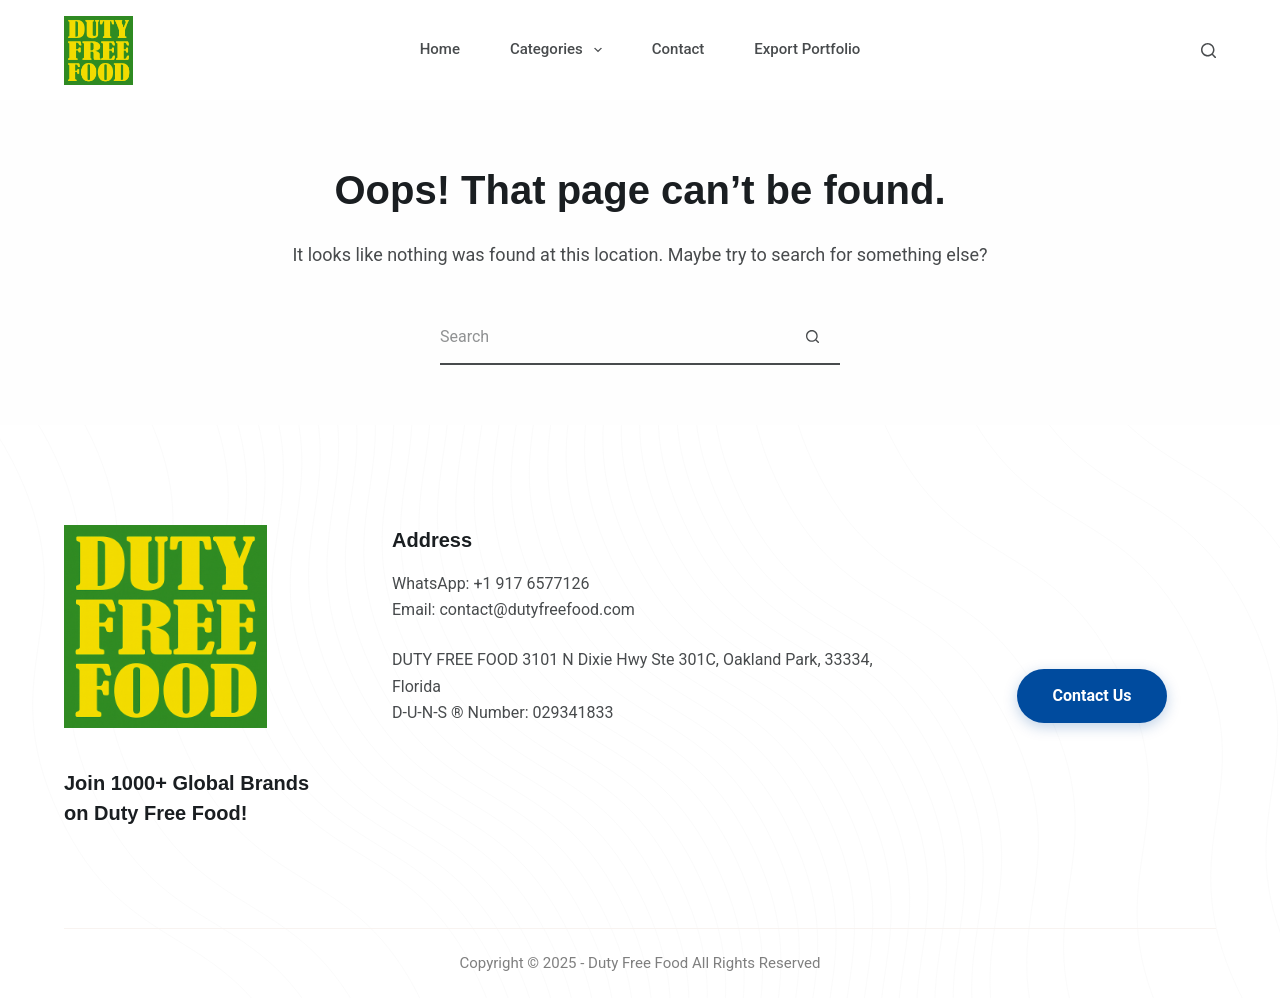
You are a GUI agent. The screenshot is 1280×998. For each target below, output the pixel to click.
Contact (678, 49)
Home (440, 49)
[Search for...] (612, 337)
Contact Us (1092, 695)
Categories (560, 50)
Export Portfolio (807, 49)
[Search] (1208, 50)
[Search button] (812, 337)
